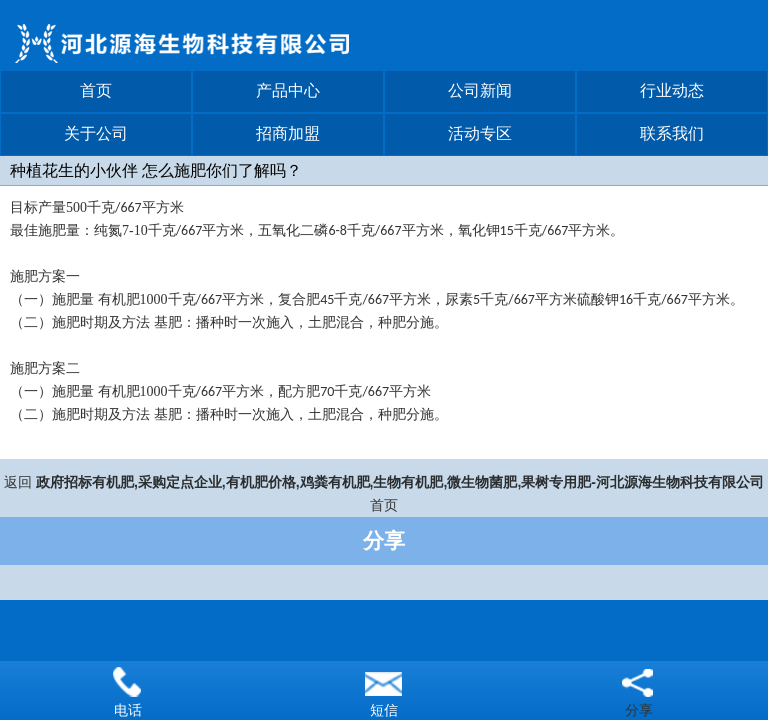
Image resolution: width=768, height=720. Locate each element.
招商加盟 (288, 133)
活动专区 (480, 133)
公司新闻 (480, 90)
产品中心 (288, 90)
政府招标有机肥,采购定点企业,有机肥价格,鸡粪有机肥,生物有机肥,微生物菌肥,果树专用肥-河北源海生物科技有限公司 (400, 482)
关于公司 (96, 133)
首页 (96, 90)
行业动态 (672, 90)
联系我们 (672, 133)
